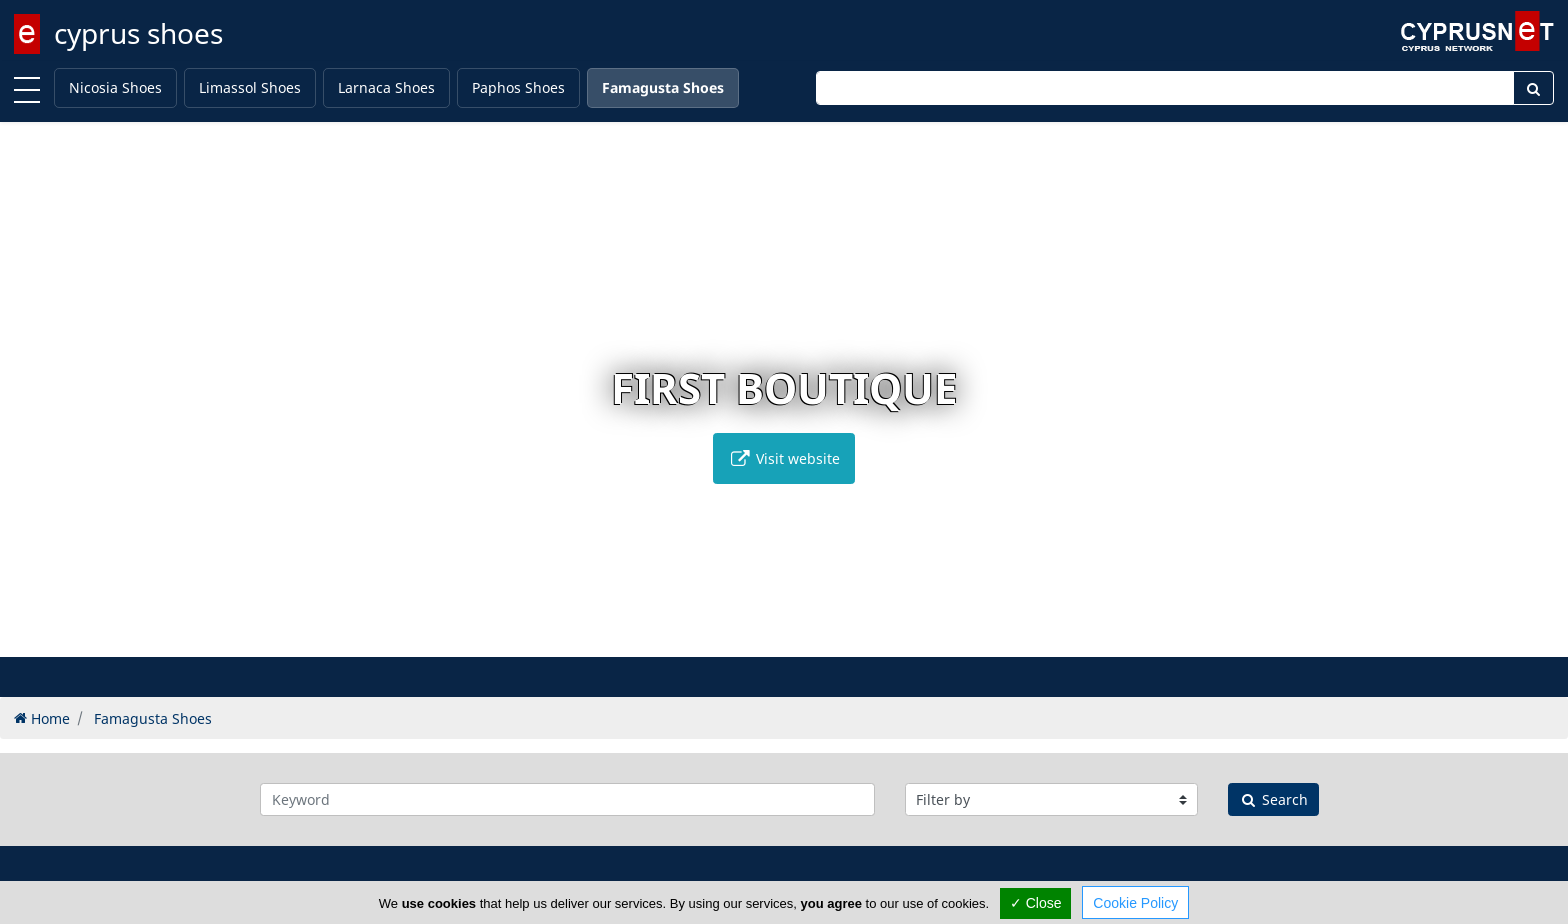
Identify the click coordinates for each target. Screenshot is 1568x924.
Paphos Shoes (518, 87)
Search (1274, 799)
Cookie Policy (1135, 903)
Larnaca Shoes (386, 87)
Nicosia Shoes (115, 87)
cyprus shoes (138, 33)
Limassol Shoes (250, 87)
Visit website (784, 458)
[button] (742, 638)
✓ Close (1036, 903)
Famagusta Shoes (663, 87)
